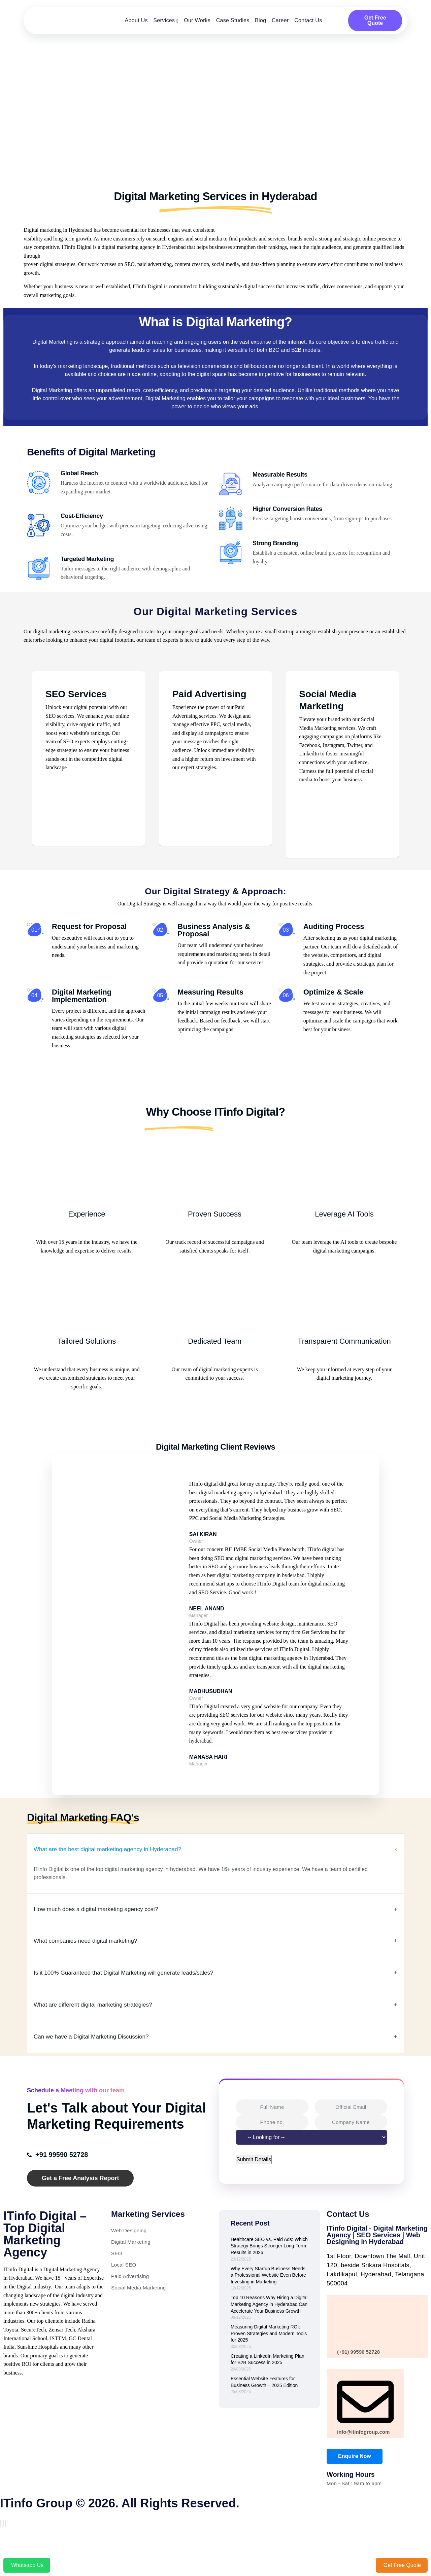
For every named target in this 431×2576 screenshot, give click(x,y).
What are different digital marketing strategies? (103, 2034)
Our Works (197, 20)
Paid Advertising (209, 690)
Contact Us (308, 20)
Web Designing (128, 2262)
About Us (136, 20)
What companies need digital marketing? (94, 1968)
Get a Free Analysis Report (80, 2209)
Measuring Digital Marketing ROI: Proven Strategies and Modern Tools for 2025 (269, 2365)
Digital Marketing (131, 2273)
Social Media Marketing (138, 2319)
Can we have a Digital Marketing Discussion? (101, 2067)
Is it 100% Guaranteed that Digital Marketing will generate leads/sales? (139, 2001)
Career (280, 20)
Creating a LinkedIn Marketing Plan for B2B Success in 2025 (267, 2391)
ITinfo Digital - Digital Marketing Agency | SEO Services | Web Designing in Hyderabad (377, 2266)
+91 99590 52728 (60, 2186)
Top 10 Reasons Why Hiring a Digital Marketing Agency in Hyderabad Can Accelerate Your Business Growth (269, 2335)
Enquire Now (354, 2488)
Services (164, 20)
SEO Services (76, 690)
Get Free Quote (375, 20)
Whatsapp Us (26, 2565)
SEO (116, 2285)
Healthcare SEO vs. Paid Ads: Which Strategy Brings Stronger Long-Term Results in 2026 (269, 2277)
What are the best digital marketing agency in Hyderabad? (120, 1873)
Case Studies (233, 20)
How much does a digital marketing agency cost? (107, 1934)
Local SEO (123, 2296)
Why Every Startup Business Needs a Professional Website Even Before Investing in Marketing (268, 2307)
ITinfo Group (36, 2535)
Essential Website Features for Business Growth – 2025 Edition (264, 2413)
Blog (260, 20)
